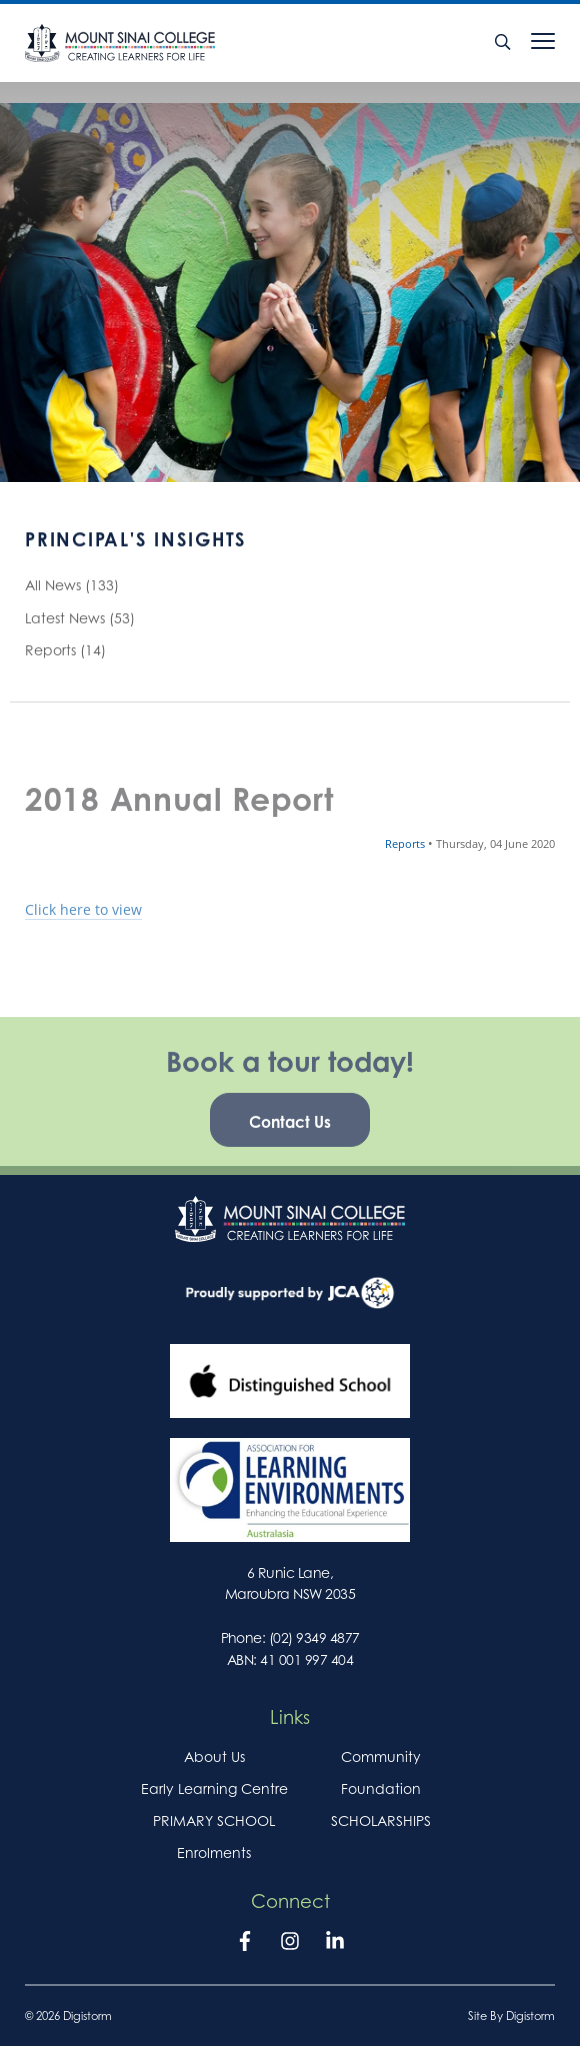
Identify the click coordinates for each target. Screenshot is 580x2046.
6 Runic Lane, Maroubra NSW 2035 (290, 1583)
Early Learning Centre (214, 1788)
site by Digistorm (511, 2016)
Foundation (381, 1788)
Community (381, 1756)
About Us (214, 1756)
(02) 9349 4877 (314, 1637)
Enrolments (214, 1852)
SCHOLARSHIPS (381, 1820)
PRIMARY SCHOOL (214, 1820)
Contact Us (290, 1139)
